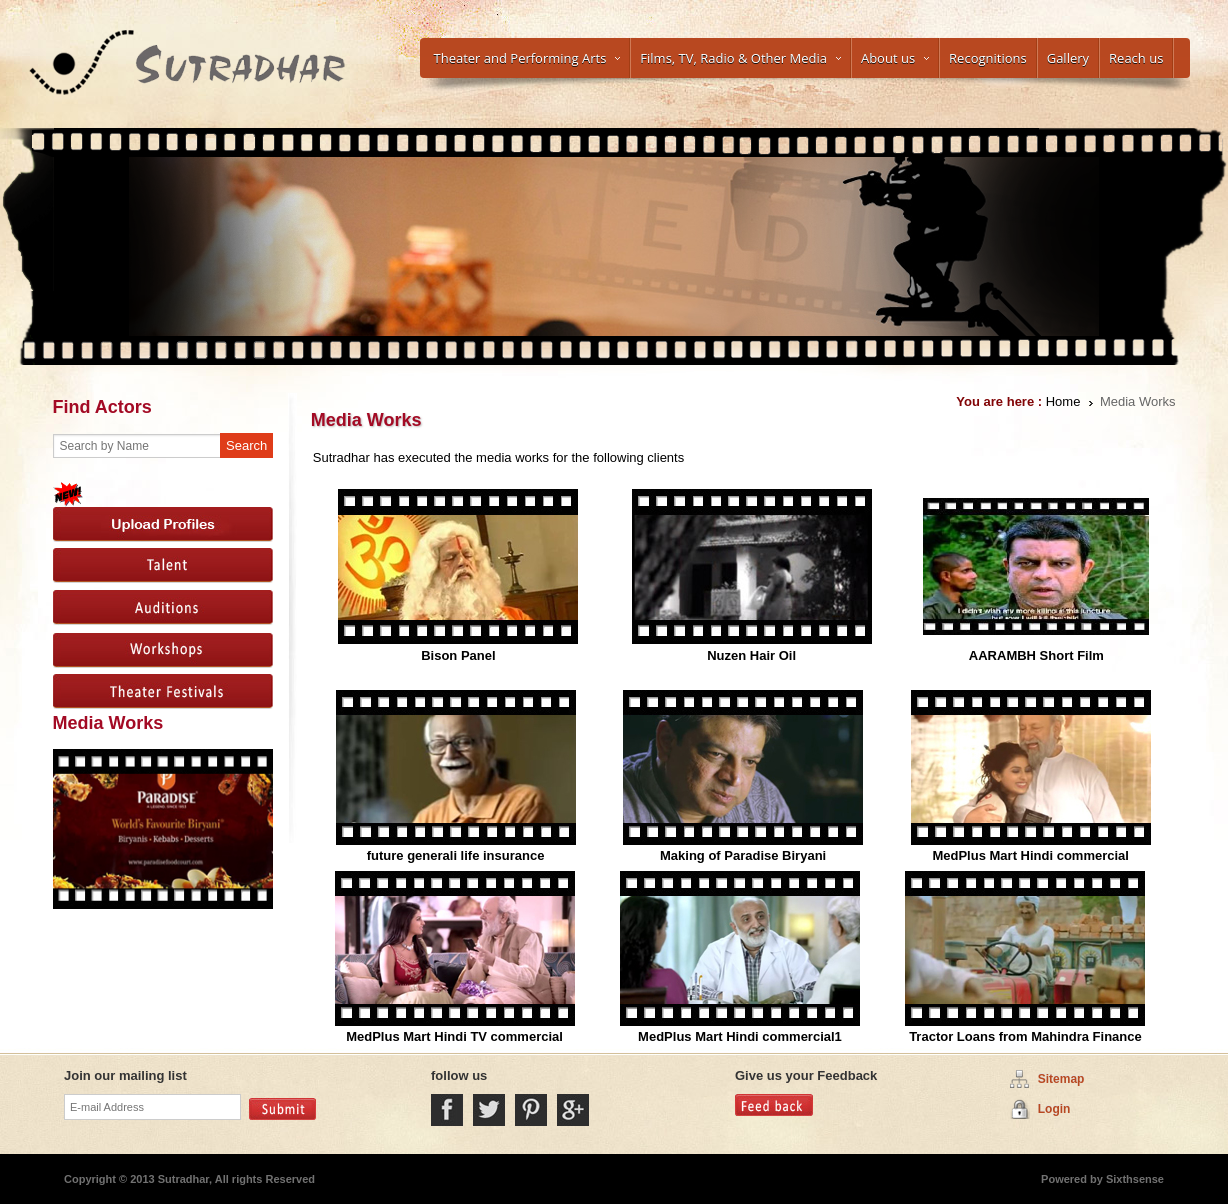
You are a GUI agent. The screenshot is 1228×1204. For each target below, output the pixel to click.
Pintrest (531, 1110)
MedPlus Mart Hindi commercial (1030, 855)
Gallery (1068, 58)
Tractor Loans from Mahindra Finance (1025, 1036)
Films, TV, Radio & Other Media (740, 58)
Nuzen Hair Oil (751, 655)
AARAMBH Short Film (1036, 655)
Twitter (489, 1110)
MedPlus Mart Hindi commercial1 (740, 1036)
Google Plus (573, 1110)
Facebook (447, 1110)
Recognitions (988, 58)
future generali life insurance (456, 855)
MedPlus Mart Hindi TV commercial (454, 1036)
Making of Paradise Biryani (743, 855)
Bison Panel (458, 655)
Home (1063, 401)
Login (1054, 1109)
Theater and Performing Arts (527, 58)
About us (895, 58)
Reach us (1136, 58)
